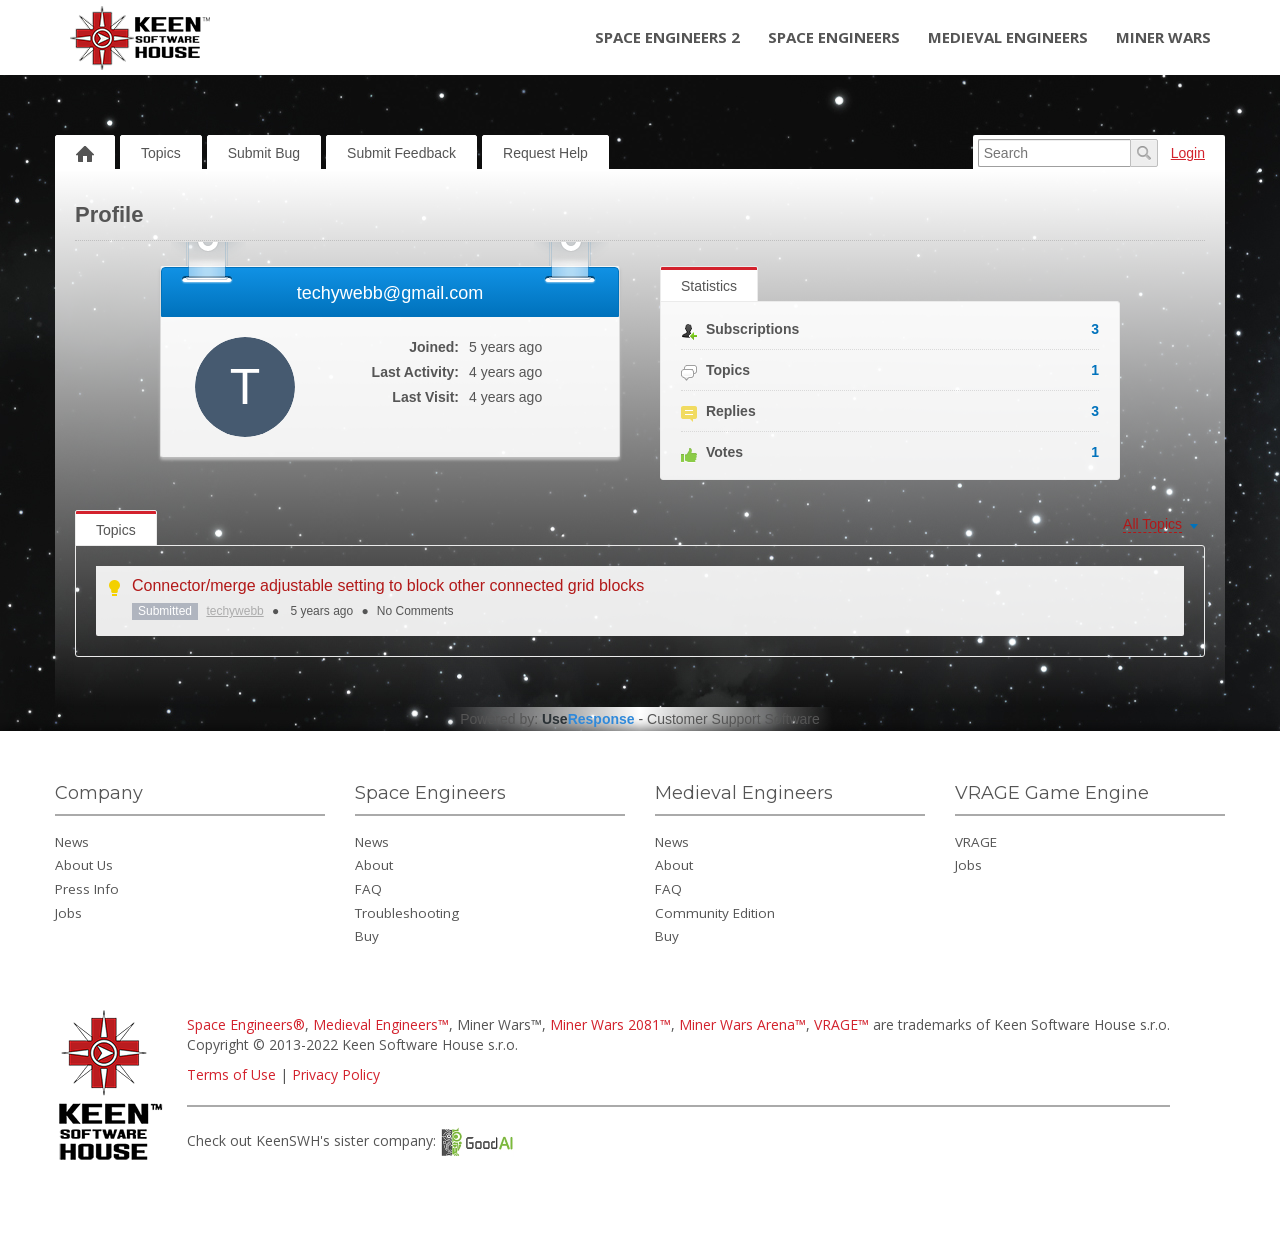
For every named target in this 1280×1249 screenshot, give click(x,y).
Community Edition (715, 913)
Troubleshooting (407, 913)
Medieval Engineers (1008, 37)
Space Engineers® (246, 1024)
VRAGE (976, 842)
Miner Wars (1163, 37)
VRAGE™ (841, 1024)
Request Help (545, 153)
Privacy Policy (336, 1074)
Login (1188, 153)
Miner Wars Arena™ (742, 1024)
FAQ (368, 889)
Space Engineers (834, 37)
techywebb (234, 611)
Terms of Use (231, 1074)
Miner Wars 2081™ (610, 1024)
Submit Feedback (401, 153)
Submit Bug (264, 153)
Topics (161, 153)
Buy (367, 936)
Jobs (68, 913)
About (374, 865)
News (72, 842)
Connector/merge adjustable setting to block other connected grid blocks (388, 585)
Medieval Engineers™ (381, 1024)
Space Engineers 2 (667, 37)
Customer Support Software (733, 719)
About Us (84, 865)
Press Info (87, 889)
